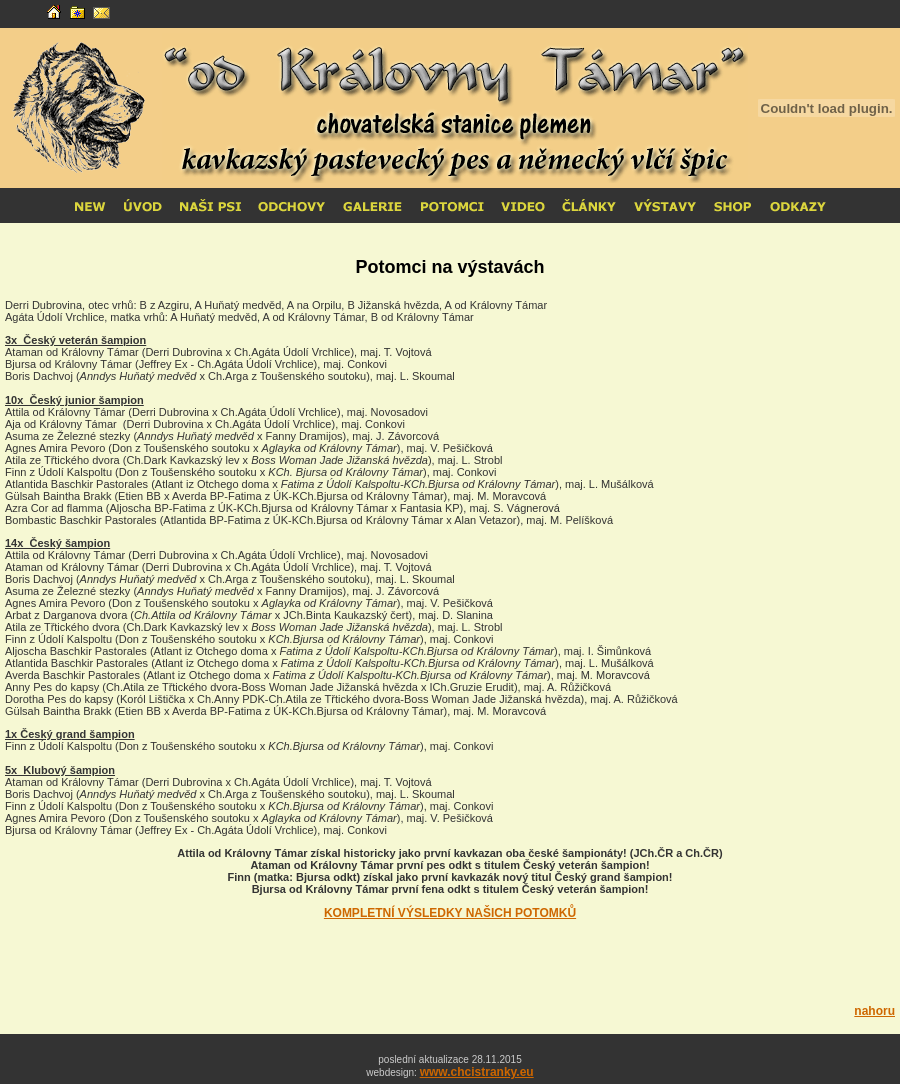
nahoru (874, 1011)
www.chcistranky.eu (477, 1072)
